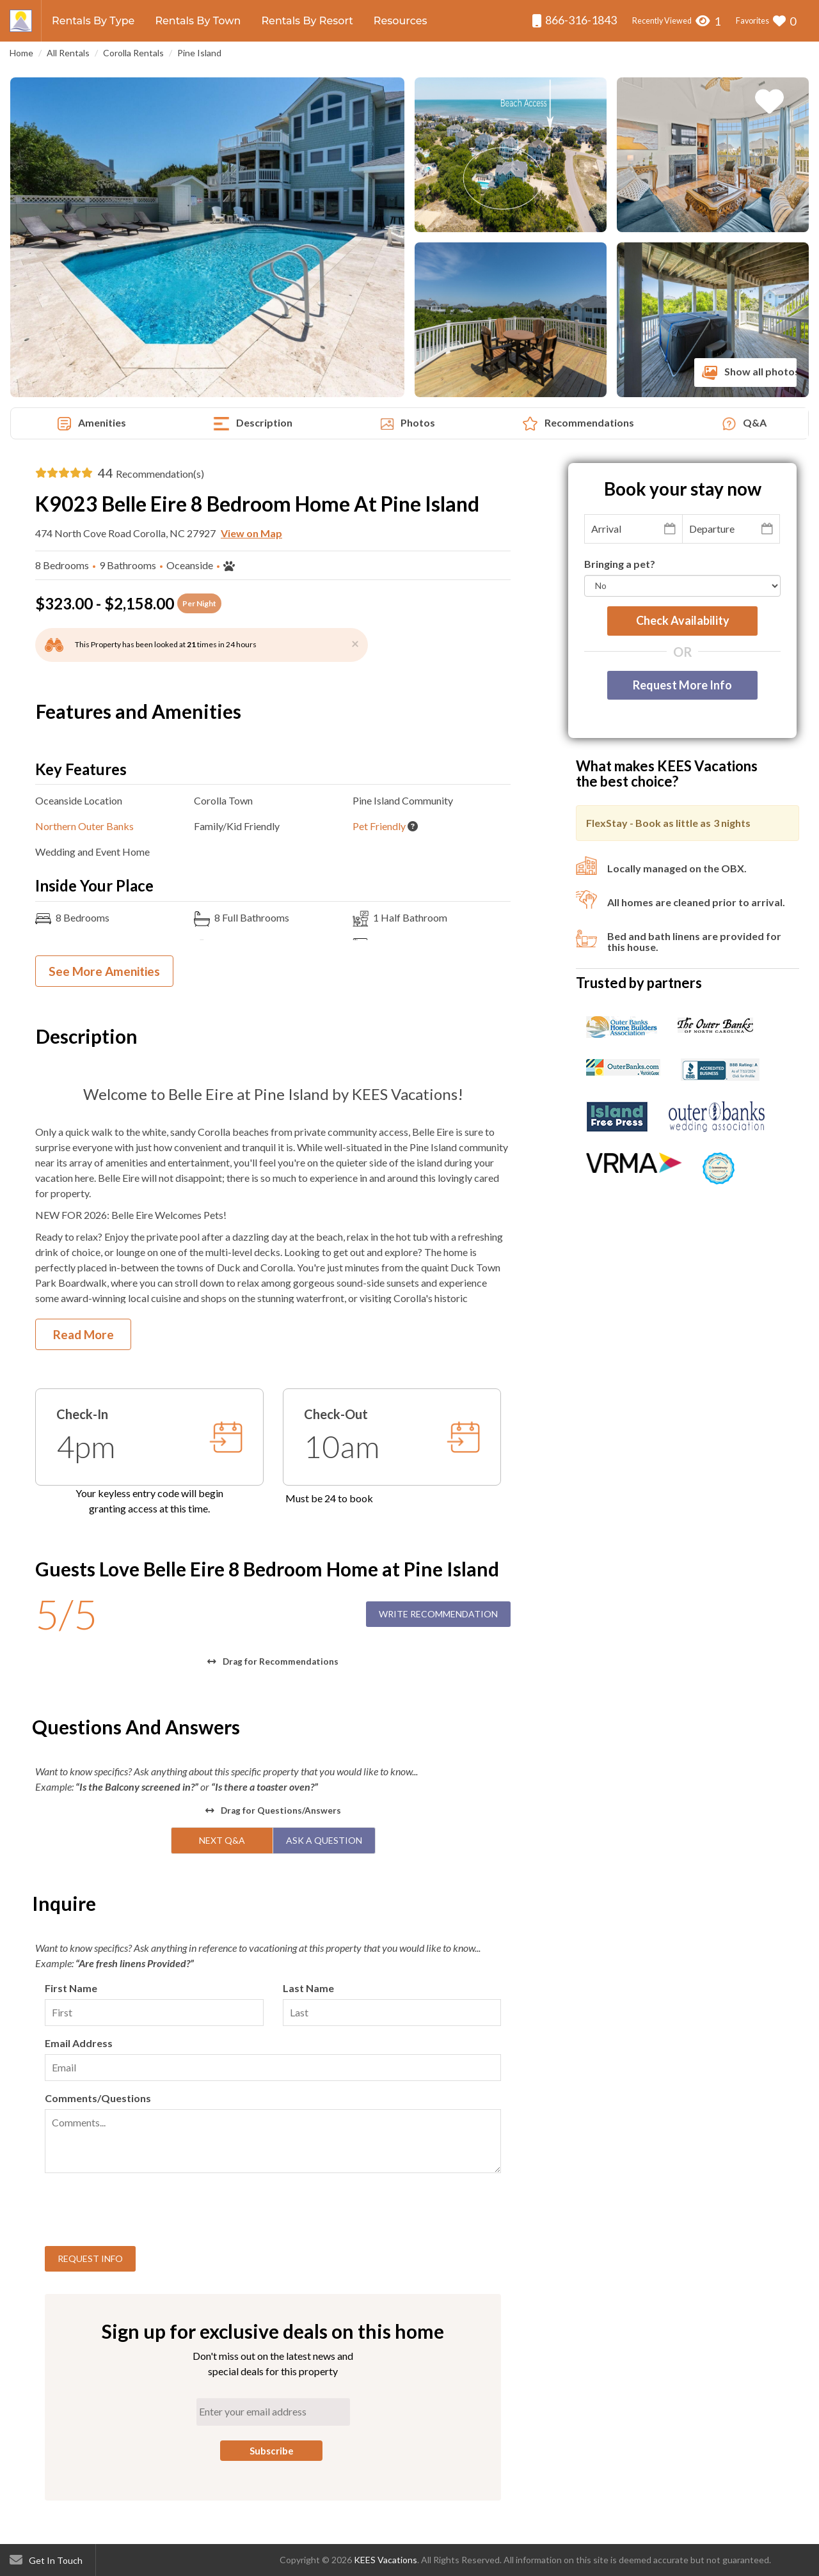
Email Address (79, 2043)
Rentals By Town (198, 21)
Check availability (682, 620)
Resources (400, 21)
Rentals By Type (93, 21)
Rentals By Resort (307, 21)
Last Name (308, 1988)
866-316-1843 (574, 20)
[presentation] (142, 2211)
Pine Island (199, 52)
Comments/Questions (98, 2098)
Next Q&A (222, 1840)
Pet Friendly (379, 826)
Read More (83, 1334)
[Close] (355, 643)
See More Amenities (104, 971)
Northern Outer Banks (84, 826)
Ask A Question (324, 1840)
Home (21, 52)
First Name (71, 1988)
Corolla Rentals (133, 52)
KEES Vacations (385, 2559)
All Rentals (68, 52)
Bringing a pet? (619, 564)
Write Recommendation (438, 1613)
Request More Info (682, 685)
